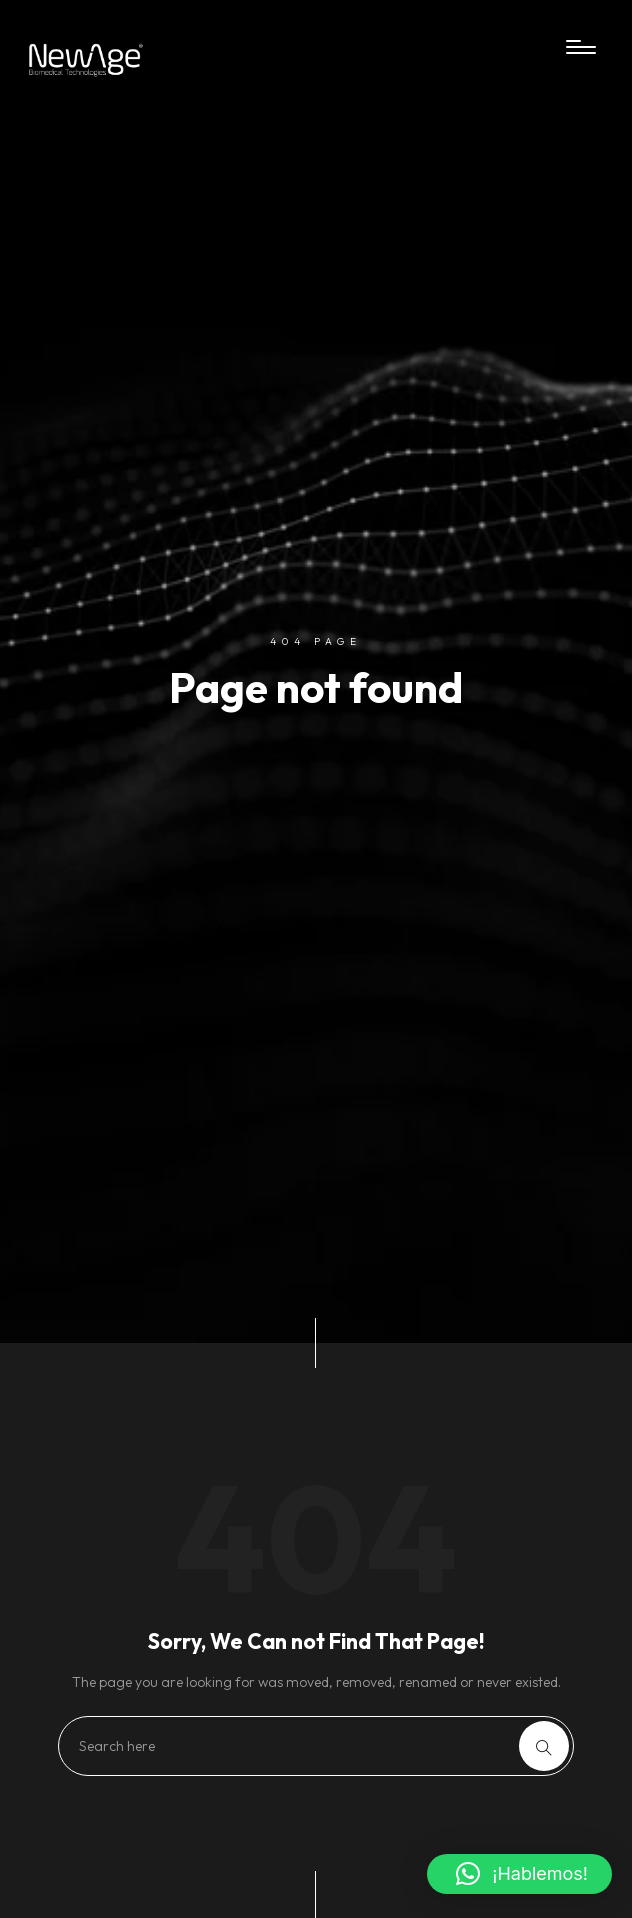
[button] (519, 1874)
